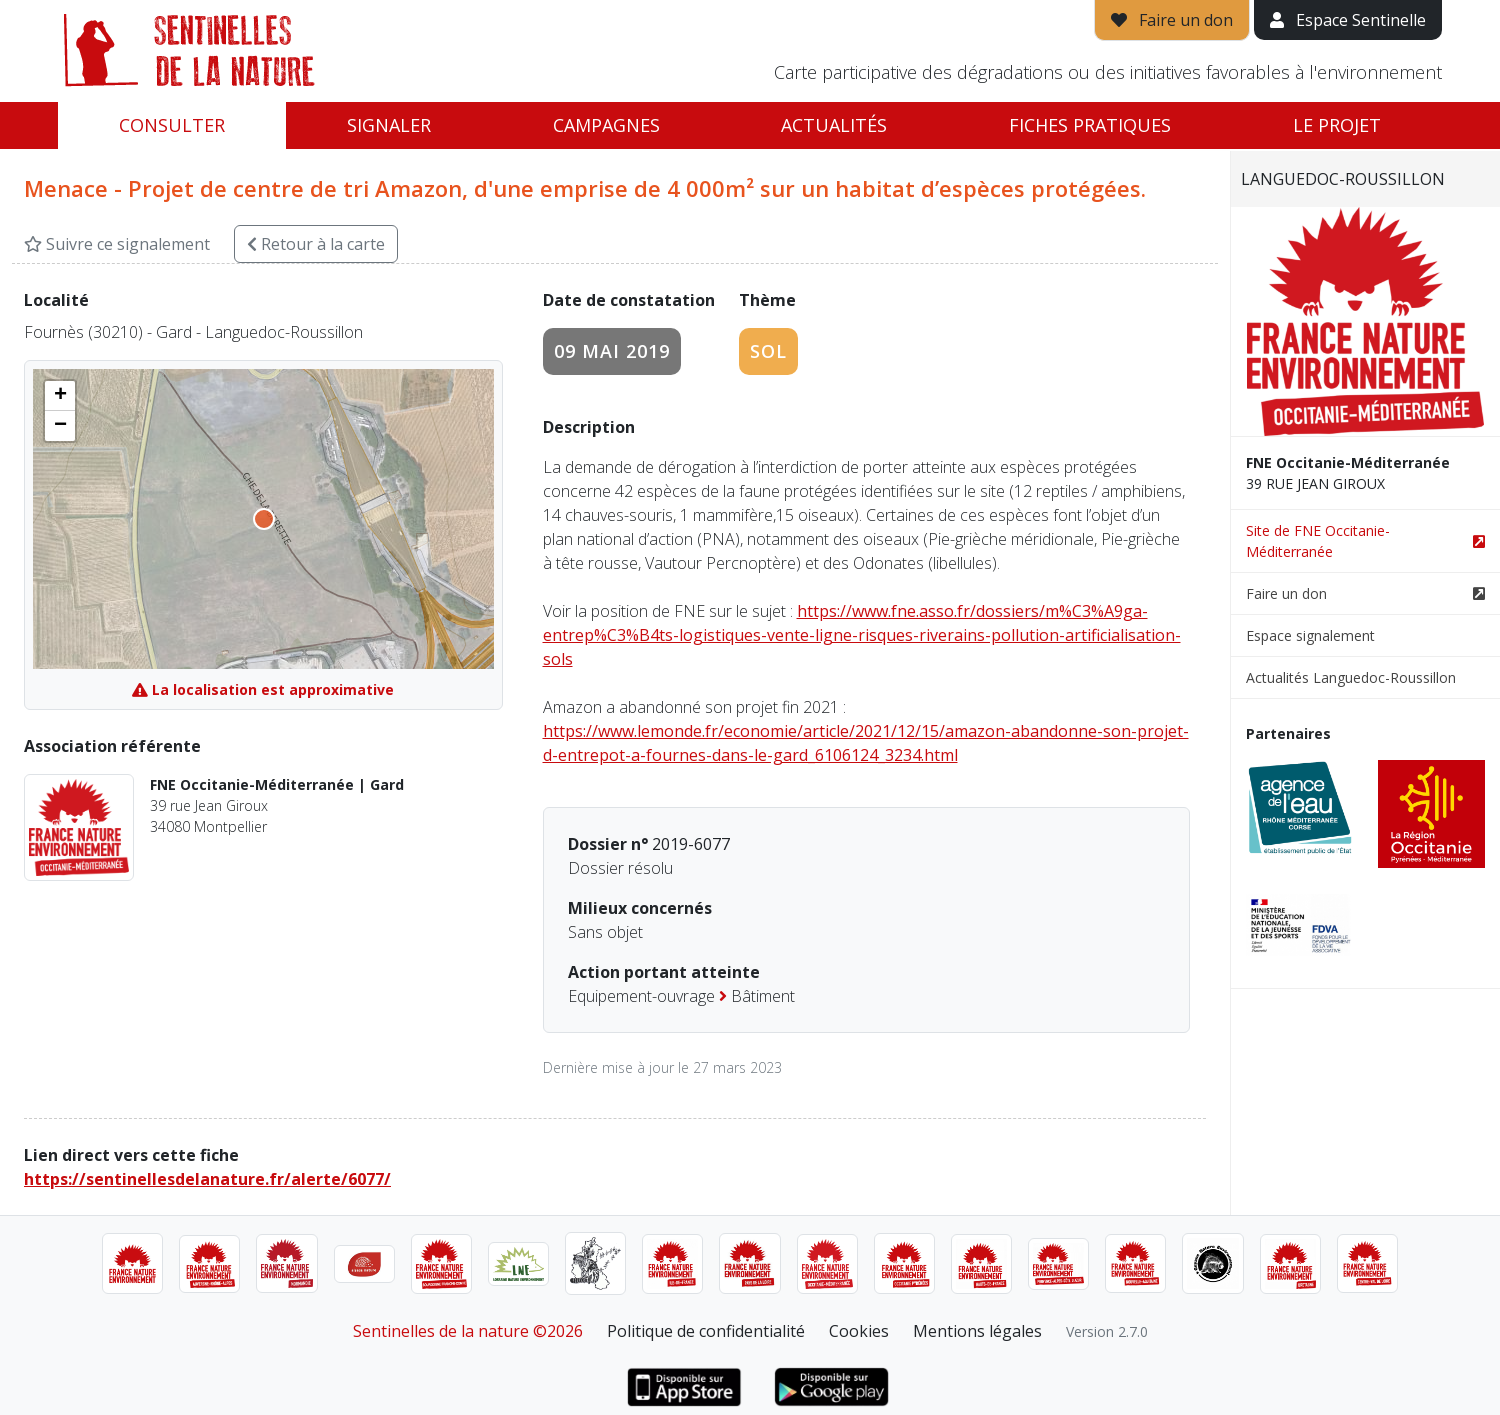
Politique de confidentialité (706, 1331)
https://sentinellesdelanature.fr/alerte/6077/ (207, 1179)
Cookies (859, 1331)
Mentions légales (977, 1331)
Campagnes (606, 125)
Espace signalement (1310, 635)
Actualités (834, 125)
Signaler (389, 125)
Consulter (172, 125)
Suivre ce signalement (117, 244)
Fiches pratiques (1090, 125)
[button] (60, 396)
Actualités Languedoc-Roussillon (1351, 677)
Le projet (1337, 125)
